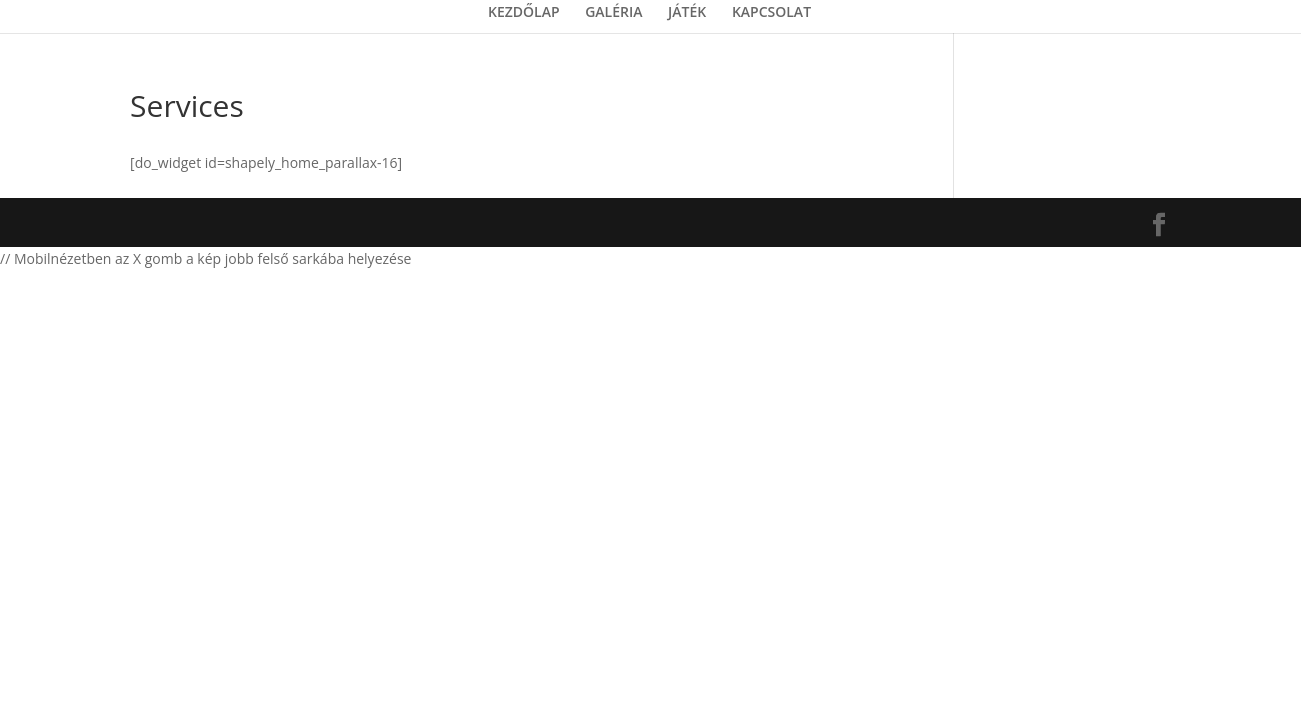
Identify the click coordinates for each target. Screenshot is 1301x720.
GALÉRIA (613, 13)
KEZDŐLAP (524, 13)
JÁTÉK (687, 13)
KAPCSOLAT (771, 13)
